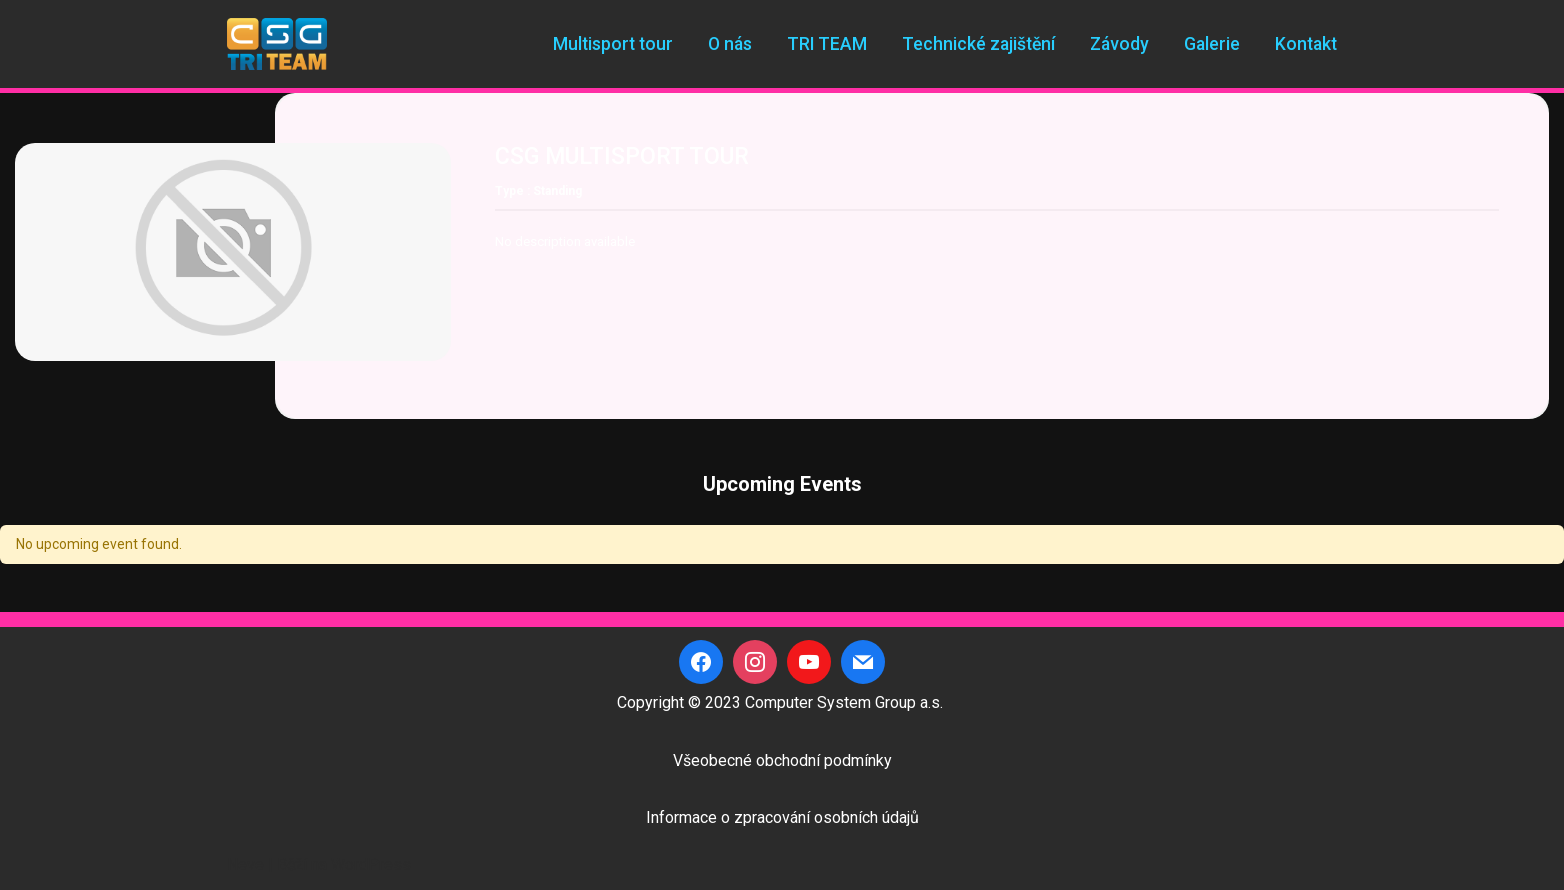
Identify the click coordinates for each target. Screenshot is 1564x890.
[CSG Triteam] (277, 44)
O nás (730, 44)
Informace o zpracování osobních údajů (782, 817)
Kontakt (1306, 44)
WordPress (371, 864)
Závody (1119, 44)
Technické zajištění (978, 44)
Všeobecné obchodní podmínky (782, 760)
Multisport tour (613, 44)
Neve (245, 864)
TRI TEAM (827, 44)
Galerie (1212, 44)
